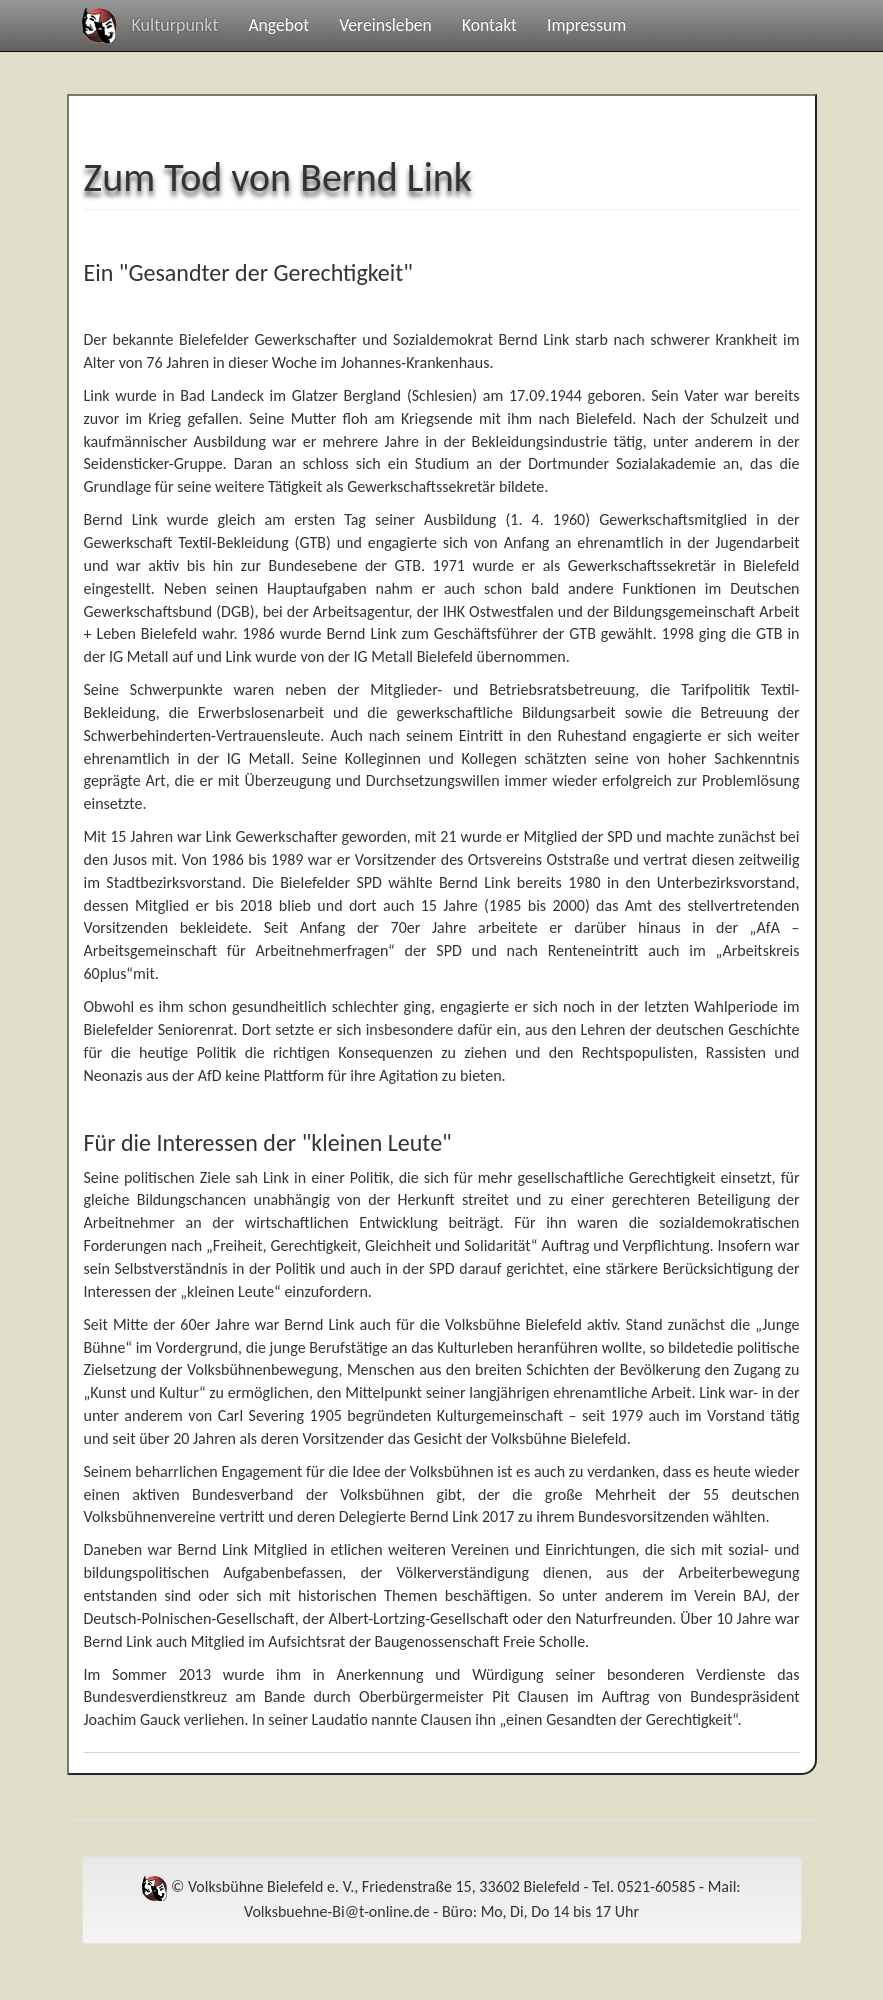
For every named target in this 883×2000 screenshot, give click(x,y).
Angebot (278, 25)
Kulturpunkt (175, 25)
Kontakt (489, 25)
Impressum (586, 25)
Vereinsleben (385, 25)
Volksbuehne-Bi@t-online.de (337, 1911)
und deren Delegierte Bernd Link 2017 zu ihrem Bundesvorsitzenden (488, 1516)
